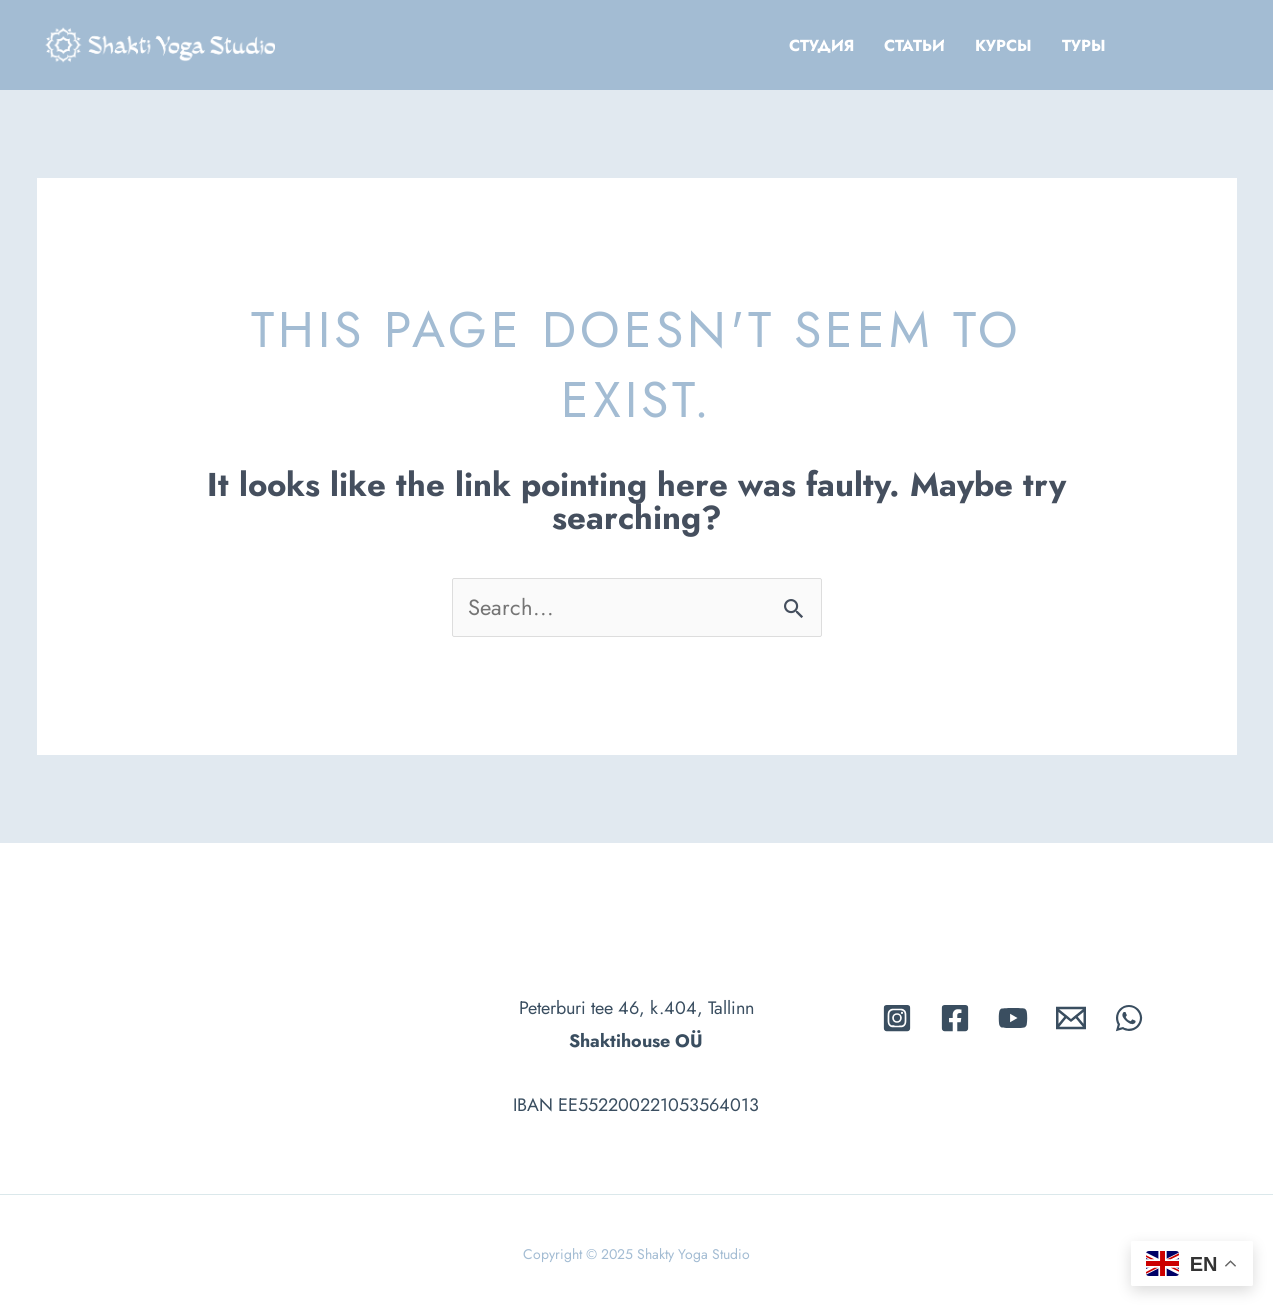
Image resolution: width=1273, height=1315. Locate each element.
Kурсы (1003, 45)
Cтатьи (914, 45)
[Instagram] (897, 1018)
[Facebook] (955, 1018)
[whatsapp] (1129, 1018)
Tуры (1084, 45)
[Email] (1071, 1018)
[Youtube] (1013, 1018)
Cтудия (821, 45)
